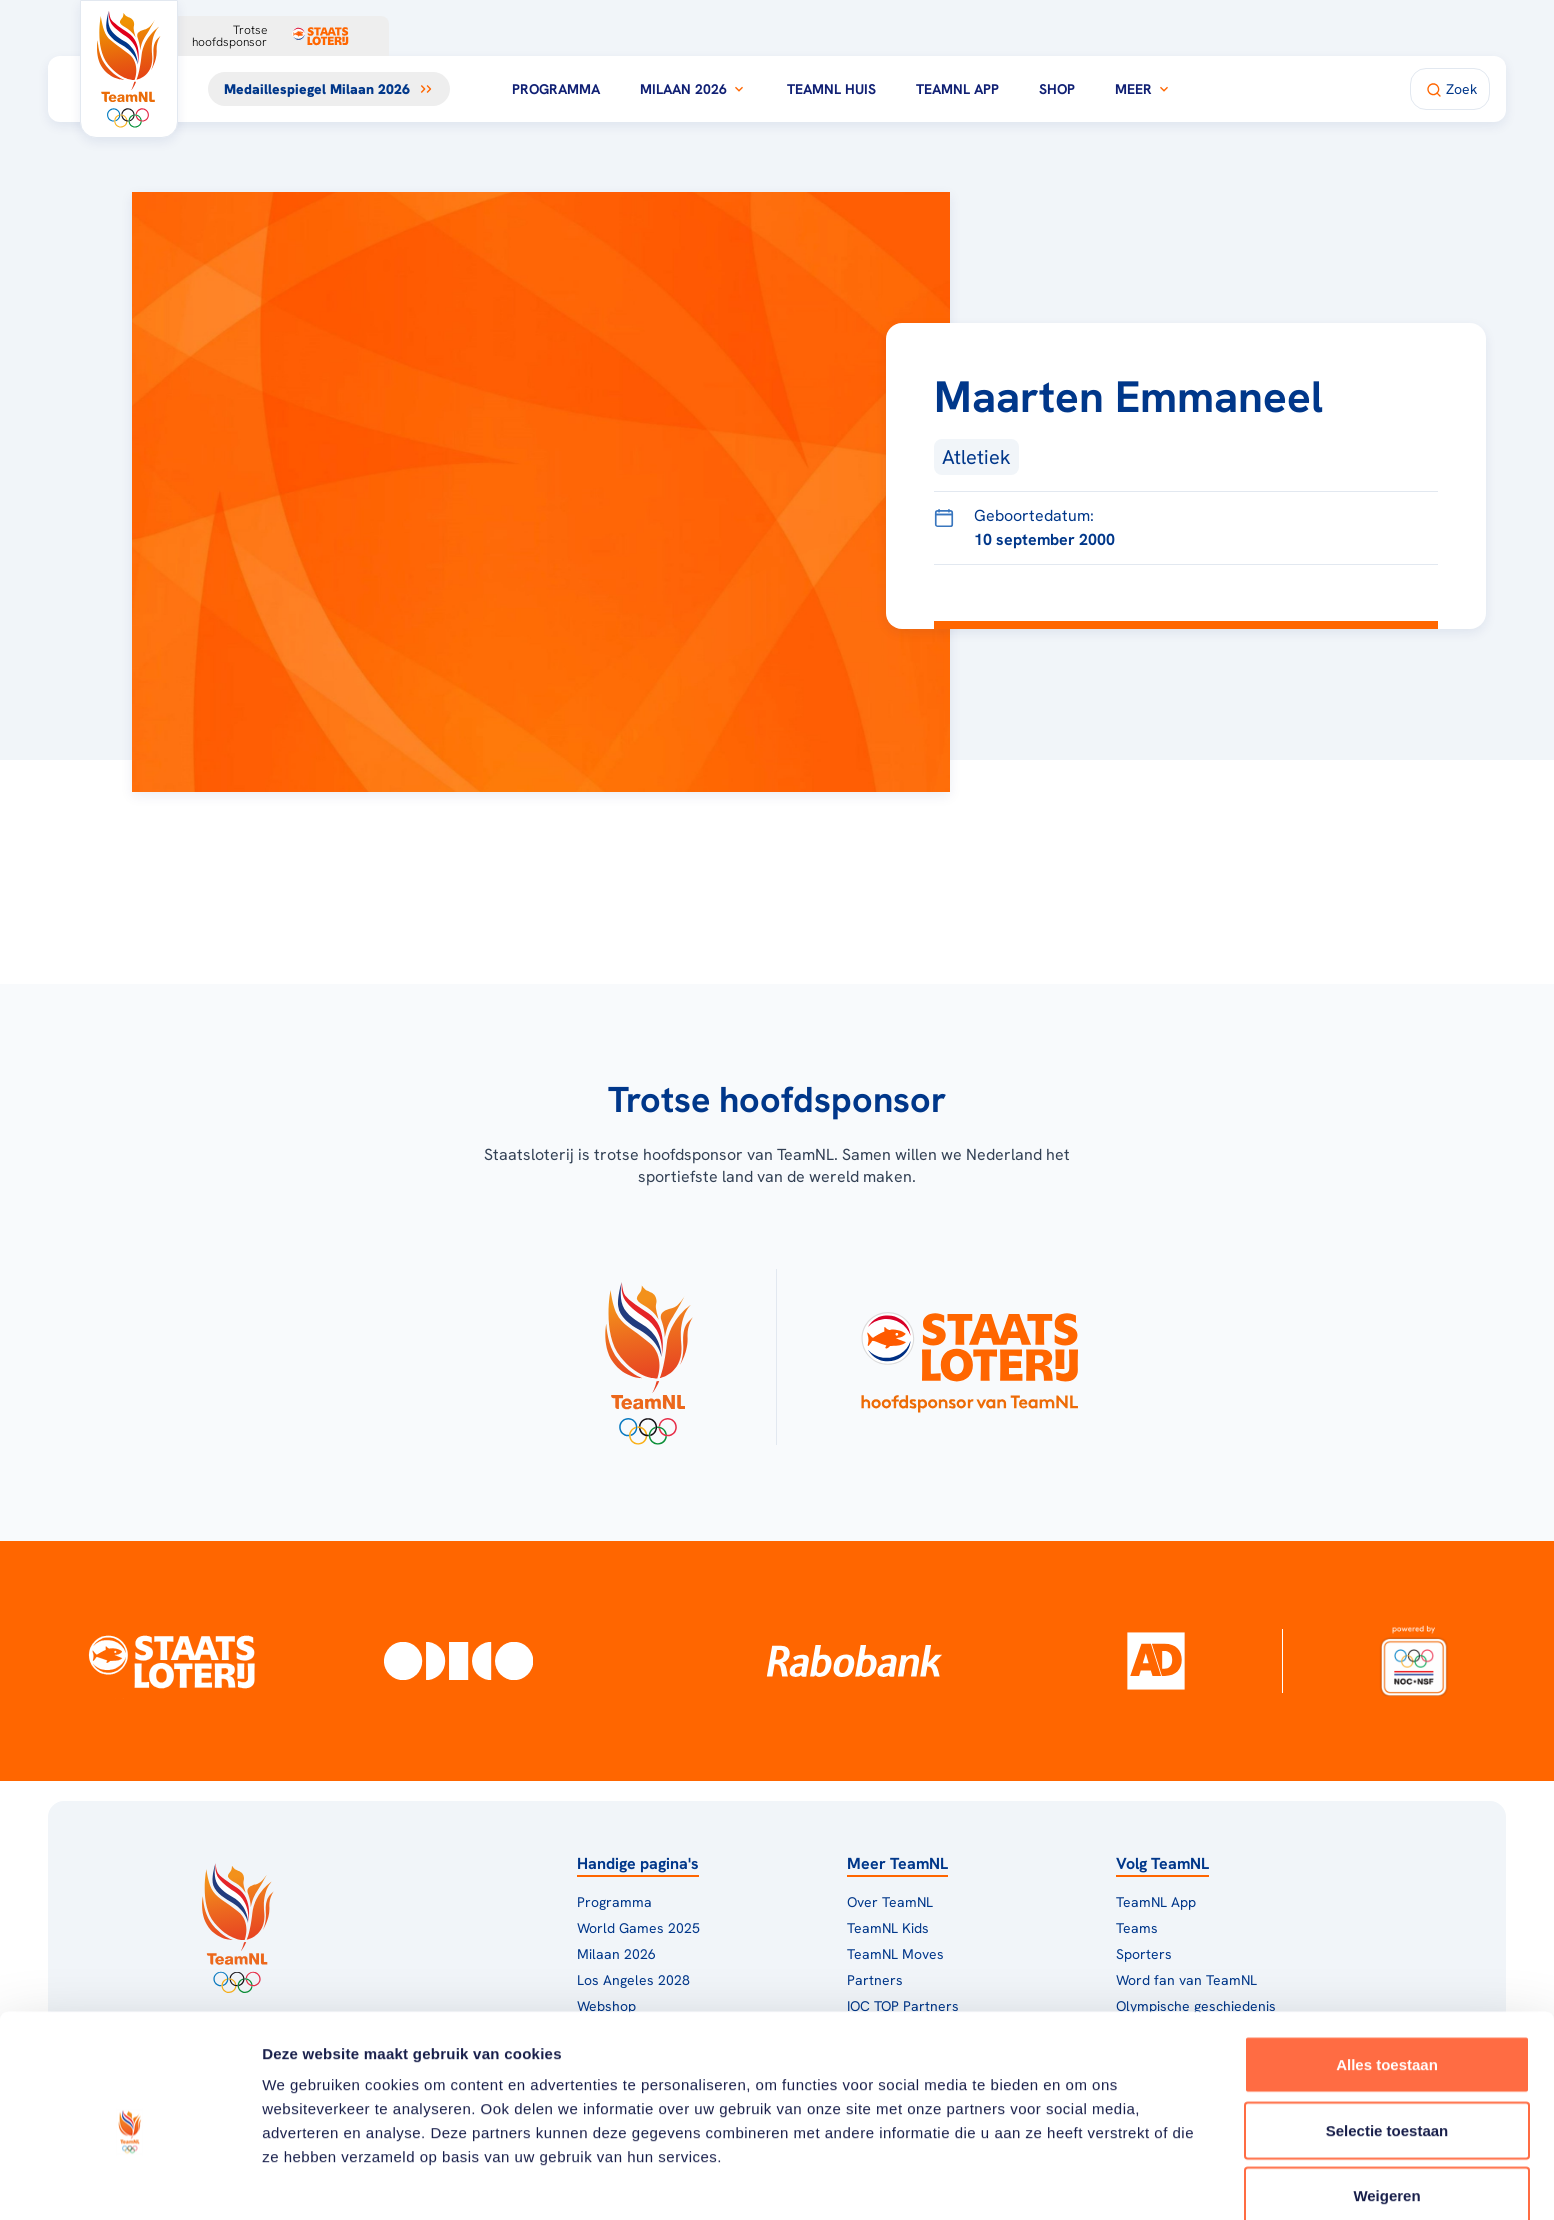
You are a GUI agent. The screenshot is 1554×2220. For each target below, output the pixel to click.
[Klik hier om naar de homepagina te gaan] (129, 69)
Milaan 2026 (693, 89)
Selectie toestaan (1387, 2039)
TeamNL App (957, 89)
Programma (556, 89)
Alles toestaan (1387, 1973)
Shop (1057, 89)
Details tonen (1080, 2180)
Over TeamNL (890, 1902)
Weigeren (1386, 2104)
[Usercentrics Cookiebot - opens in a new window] (129, 2181)
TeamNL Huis (831, 89)
